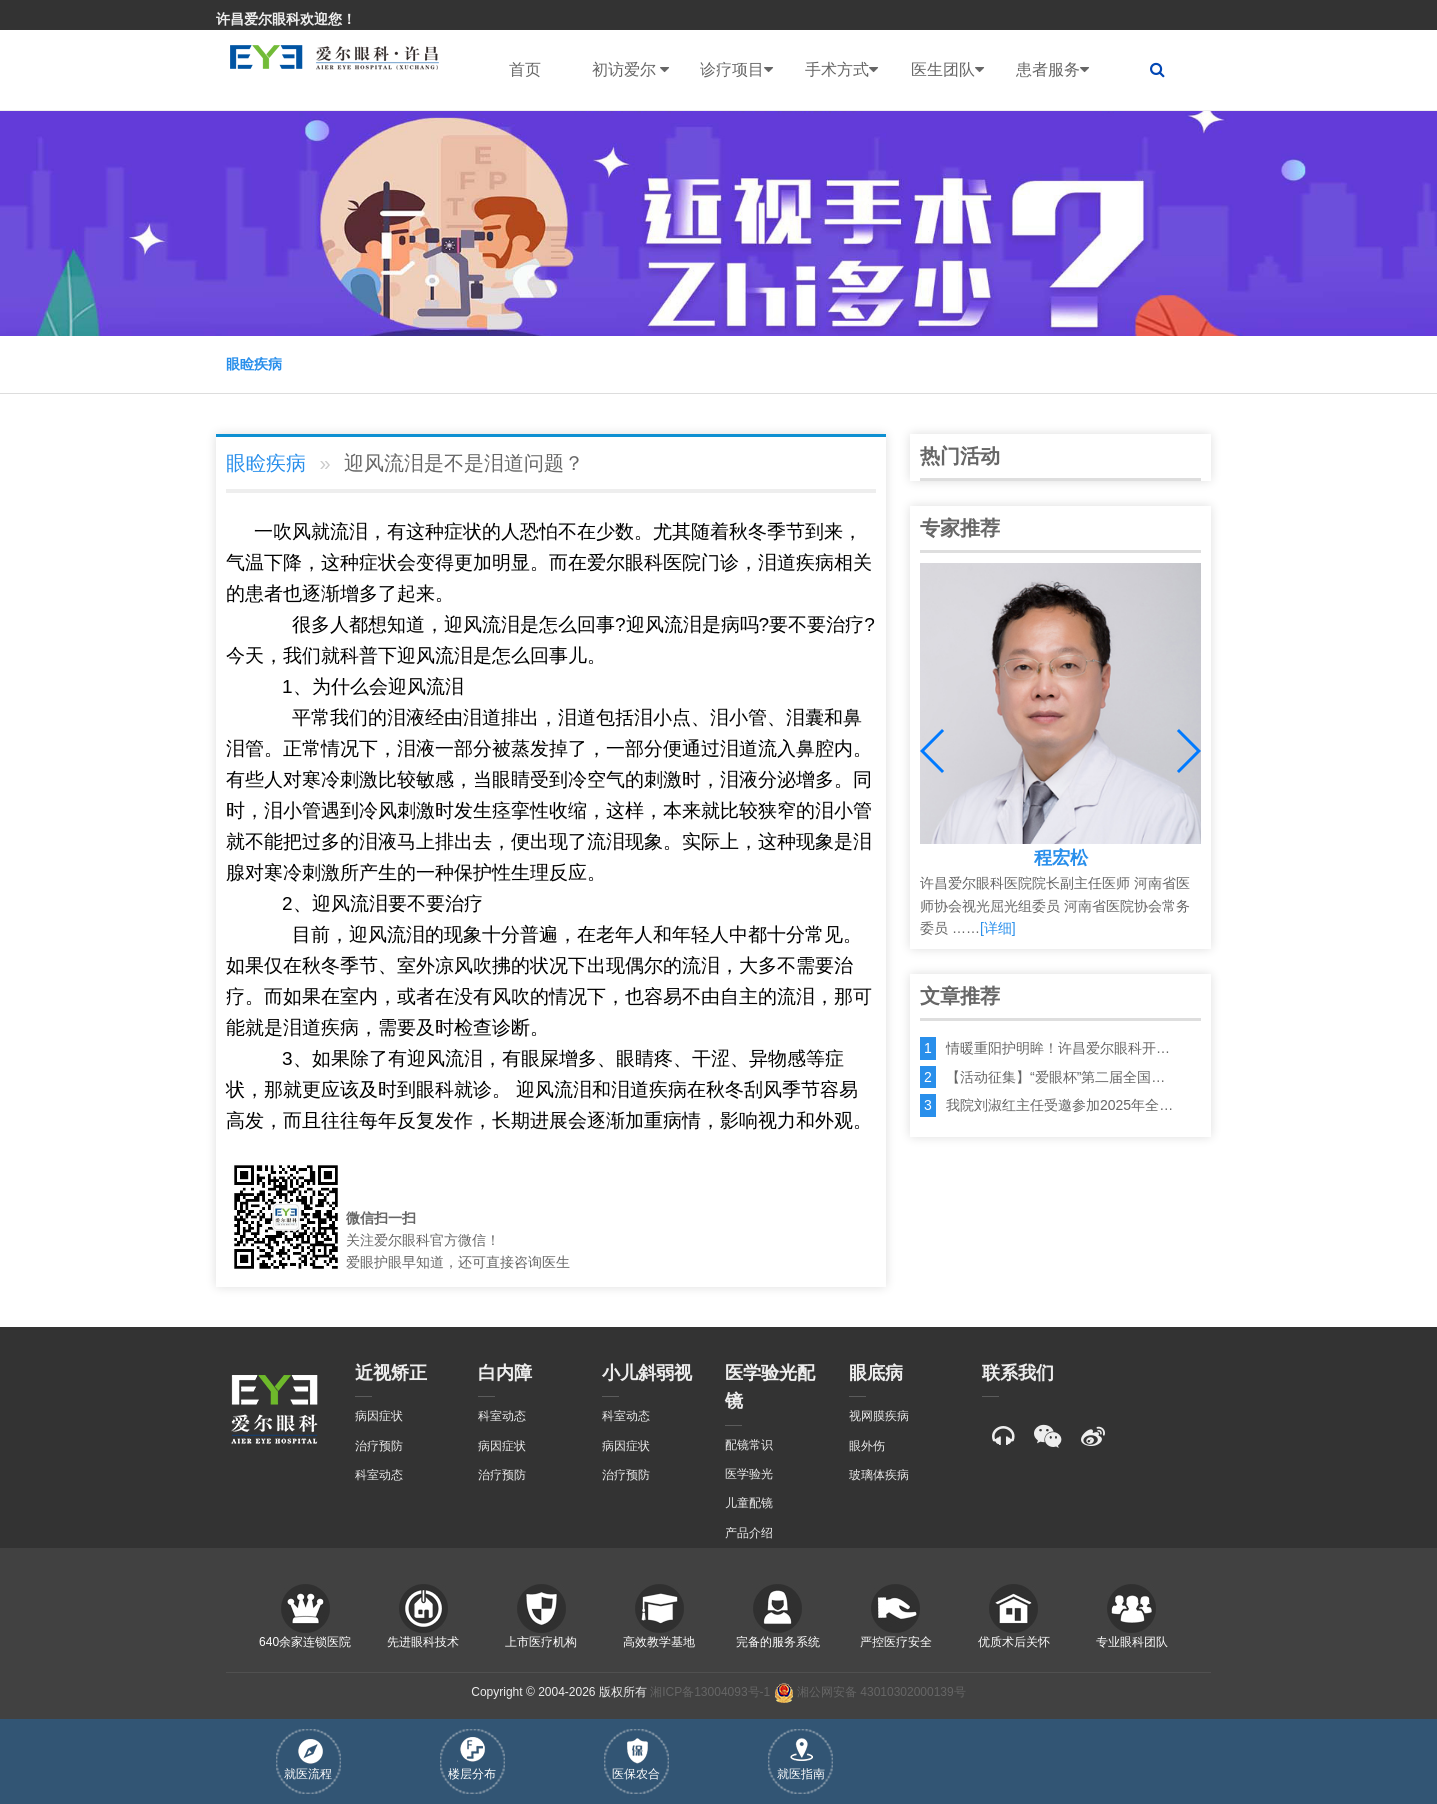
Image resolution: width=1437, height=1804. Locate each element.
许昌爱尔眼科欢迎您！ (286, 19)
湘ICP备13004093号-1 (710, 1692)
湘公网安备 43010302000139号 (870, 1692)
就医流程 (308, 1760)
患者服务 (1052, 70)
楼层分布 (472, 1759)
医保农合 (636, 1759)
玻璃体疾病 (879, 1475)
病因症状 (379, 1416)
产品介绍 (749, 1533)
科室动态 (379, 1475)
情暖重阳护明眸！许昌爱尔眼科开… (1058, 1048)
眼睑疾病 (254, 364)
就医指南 (801, 1759)
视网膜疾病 (879, 1416)
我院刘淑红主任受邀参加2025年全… (1059, 1105)
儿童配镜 (749, 1503)
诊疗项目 (736, 70)
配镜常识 (749, 1445)
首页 (525, 69)
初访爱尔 (630, 70)
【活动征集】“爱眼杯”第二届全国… (1055, 1077)
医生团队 (947, 70)
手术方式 (841, 70)
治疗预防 (379, 1446)
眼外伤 (867, 1446)
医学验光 (749, 1474)
